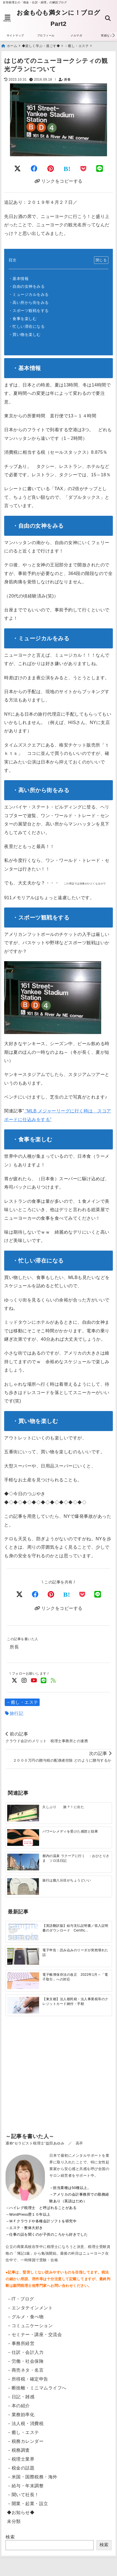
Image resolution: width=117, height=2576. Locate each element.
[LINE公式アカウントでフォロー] (44, 1680)
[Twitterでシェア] (17, 168)
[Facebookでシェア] (34, 168)
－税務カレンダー (25, 2441)
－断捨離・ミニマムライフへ (37, 2388)
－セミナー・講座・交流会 (34, 2334)
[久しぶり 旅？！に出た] (23, 1813)
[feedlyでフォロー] (53, 1680)
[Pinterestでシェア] (50, 168)
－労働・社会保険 (25, 2361)
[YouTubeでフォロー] (34, 1680)
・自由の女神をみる (27, 286)
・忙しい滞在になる (27, 326)
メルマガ (76, 35)
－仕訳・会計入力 (25, 2352)
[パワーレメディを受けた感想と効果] (23, 1837)
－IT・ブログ (20, 2299)
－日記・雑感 (20, 2396)
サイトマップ (15, 35)
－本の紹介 (18, 2405)
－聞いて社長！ (23, 2494)
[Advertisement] (58, 2084)
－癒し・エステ (22, 1702)
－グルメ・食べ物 (25, 2316)
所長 (67, 79)
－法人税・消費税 (25, 2423)
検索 (10, 2537)
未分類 (14, 2521)
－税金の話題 (20, 2468)
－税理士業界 (20, 2459)
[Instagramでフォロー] (24, 1680)
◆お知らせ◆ (20, 2512)
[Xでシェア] (19, 1594)
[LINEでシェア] (99, 168)
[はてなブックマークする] (67, 168)
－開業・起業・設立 (27, 2503)
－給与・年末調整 (25, 2485)
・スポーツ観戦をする (29, 310)
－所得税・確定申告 (27, 2379)
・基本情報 (19, 278)
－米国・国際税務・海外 (32, 2477)
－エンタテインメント (30, 2307)
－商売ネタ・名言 (25, 2370)
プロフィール (46, 35)
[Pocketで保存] (82, 1594)
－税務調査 (18, 2450)
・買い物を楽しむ (25, 334)
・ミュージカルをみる (29, 294)
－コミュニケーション (30, 2325)
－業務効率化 (20, 2414)
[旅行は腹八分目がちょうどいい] (23, 1886)
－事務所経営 (20, 2343)
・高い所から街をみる (29, 302)
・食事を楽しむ (23, 318)
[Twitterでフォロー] (14, 1680)
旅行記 (17, 1713)
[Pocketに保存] (83, 168)
